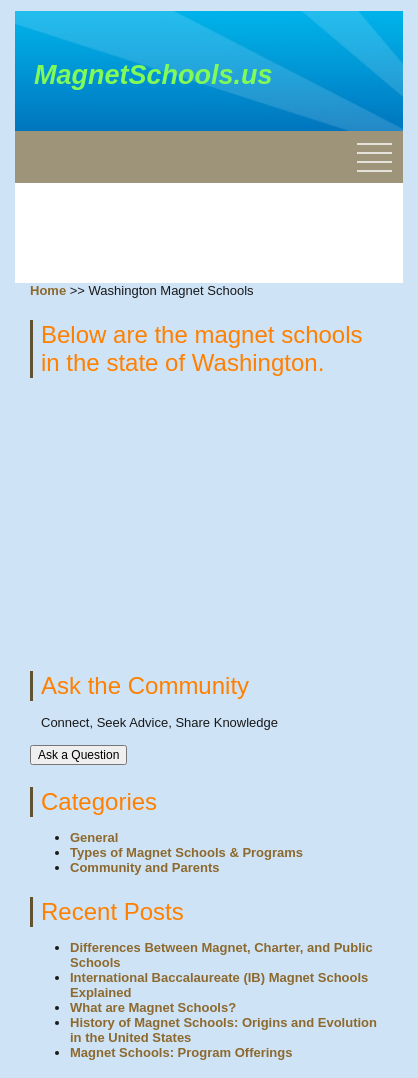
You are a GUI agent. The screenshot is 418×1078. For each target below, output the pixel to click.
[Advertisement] (190, 233)
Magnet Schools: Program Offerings (181, 1052)
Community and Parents (145, 867)
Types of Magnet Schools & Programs (186, 852)
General (94, 837)
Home (48, 290)
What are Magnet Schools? (153, 1007)
